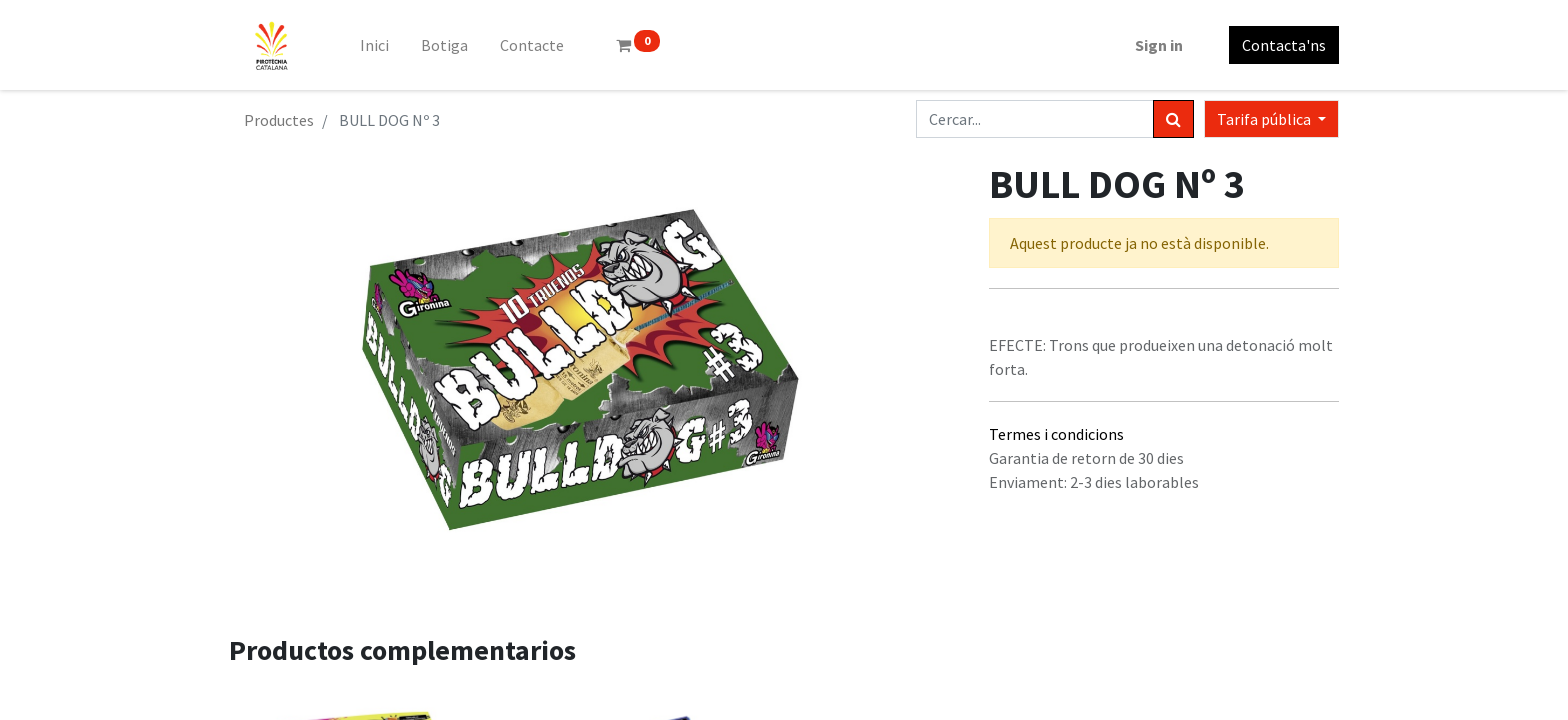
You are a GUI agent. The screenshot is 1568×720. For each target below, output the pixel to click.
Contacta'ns (1284, 45)
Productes (279, 120)
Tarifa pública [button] (1265, 119)
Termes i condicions (1056, 434)
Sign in (1159, 45)
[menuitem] (374, 45)
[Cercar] (1173, 119)
